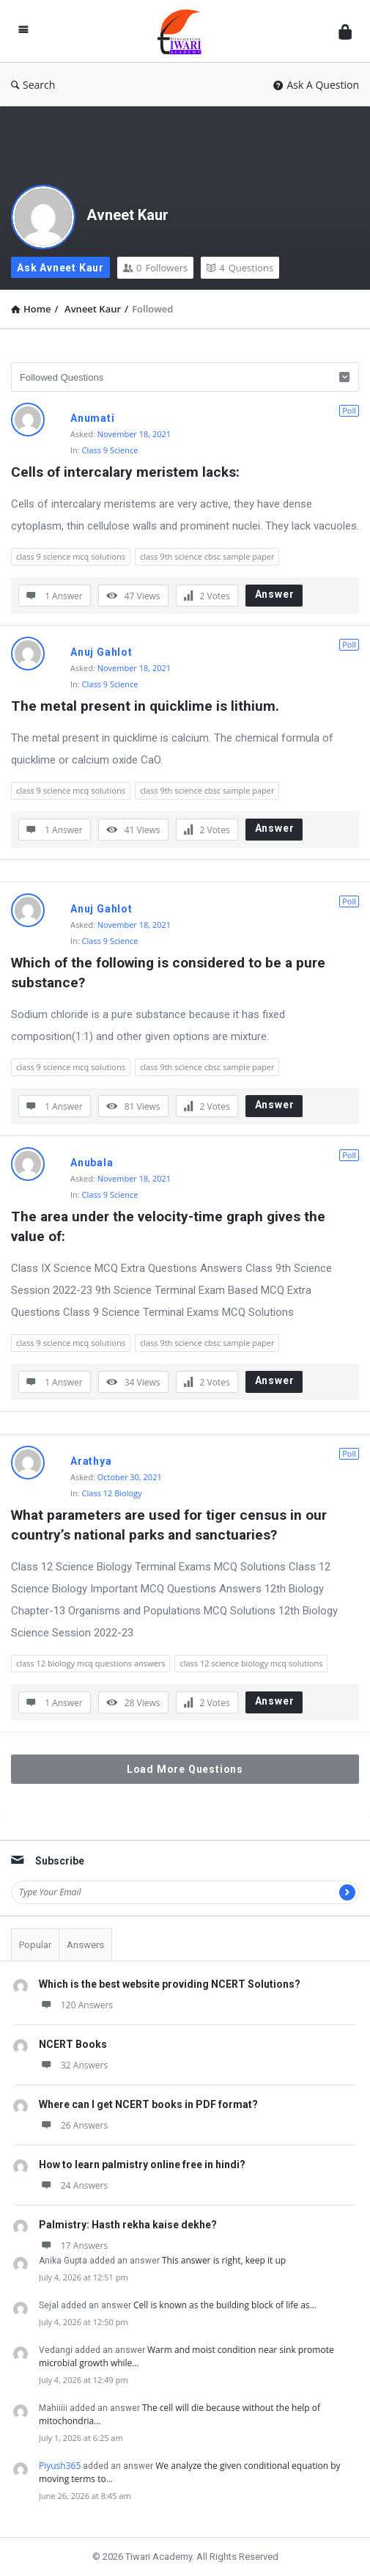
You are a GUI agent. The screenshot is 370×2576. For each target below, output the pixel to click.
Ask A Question (316, 85)
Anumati (92, 418)
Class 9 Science (110, 449)
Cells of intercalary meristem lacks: (125, 472)
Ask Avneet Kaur (60, 268)
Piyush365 (60, 2465)
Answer (275, 594)
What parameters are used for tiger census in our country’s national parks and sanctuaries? (170, 1525)
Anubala (92, 1162)
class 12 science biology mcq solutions (251, 1663)
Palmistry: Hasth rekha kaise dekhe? (128, 2225)
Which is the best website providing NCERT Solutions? (169, 1984)
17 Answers (73, 2245)
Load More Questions (185, 1769)
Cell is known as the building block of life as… (225, 2305)
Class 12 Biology (112, 1493)
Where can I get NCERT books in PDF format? (148, 2104)
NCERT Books (73, 2044)
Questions (240, 268)
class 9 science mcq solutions (70, 556)
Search (33, 85)
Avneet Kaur (127, 215)
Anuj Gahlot (101, 652)
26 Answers (73, 2125)
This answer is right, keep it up (224, 2260)
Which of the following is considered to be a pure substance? (170, 972)
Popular (35, 1944)
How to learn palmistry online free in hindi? (142, 2164)
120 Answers (76, 2005)
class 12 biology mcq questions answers (90, 1663)
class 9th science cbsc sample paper (207, 556)
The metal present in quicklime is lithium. (145, 706)
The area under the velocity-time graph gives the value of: (170, 1226)
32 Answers (73, 2065)
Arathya (91, 1461)
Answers (85, 1944)
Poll (349, 410)
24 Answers (73, 2185)
